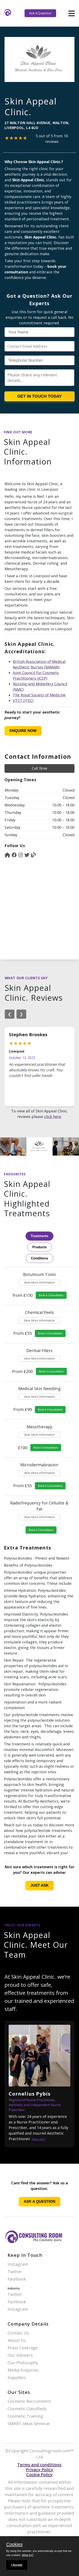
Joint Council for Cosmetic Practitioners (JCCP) (36, 675)
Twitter (15, 2271)
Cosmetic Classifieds (27, 2408)
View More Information (39, 1282)
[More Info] (38, 2139)
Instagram (18, 2264)
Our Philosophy (23, 2362)
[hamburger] (71, 13)
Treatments (39, 1236)
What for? (27, 2555)
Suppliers (17, 2377)
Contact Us (18, 2333)
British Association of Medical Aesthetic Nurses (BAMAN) (39, 664)
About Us (17, 2340)
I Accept (16, 2565)
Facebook (17, 2279)
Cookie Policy (39, 2474)
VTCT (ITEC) (23, 700)
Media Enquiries (23, 2370)
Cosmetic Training (25, 2416)
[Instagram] (20, 855)
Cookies (14, 2544)
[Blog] (33, 855)
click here (52, 1116)
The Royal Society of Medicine (39, 694)
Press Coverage (23, 2348)
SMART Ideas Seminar (29, 2423)
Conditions (39, 1258)
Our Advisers (20, 2355)
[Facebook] (14, 855)
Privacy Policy (39, 2469)
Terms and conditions (39, 2464)
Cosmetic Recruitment (29, 2401)
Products (39, 1247)
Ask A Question (40, 13)
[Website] (7, 855)
